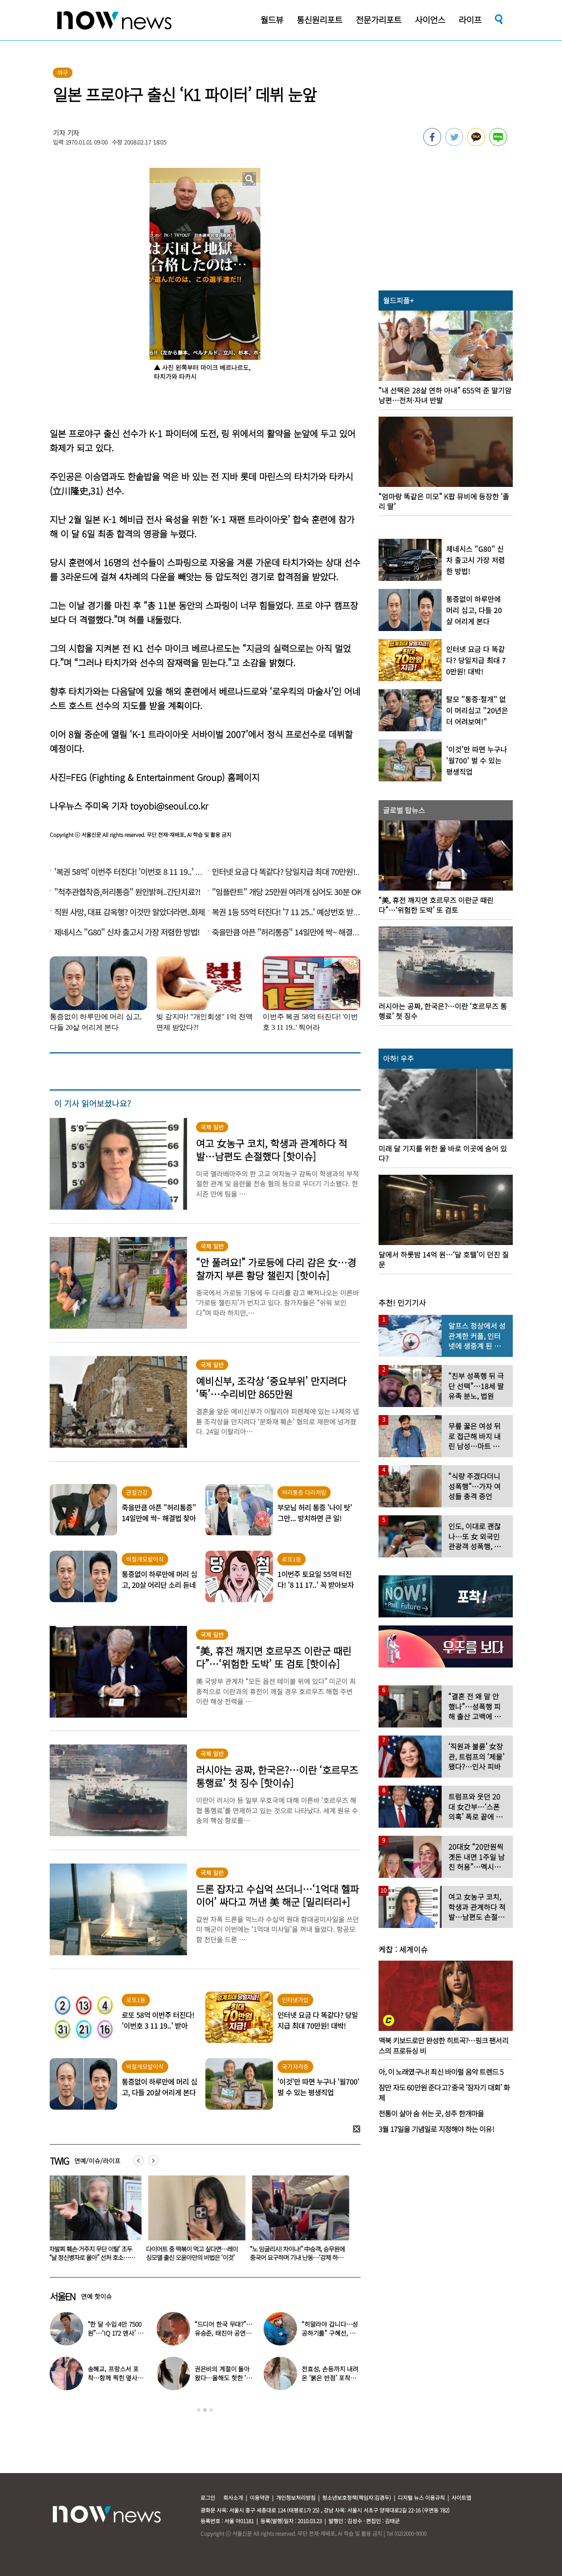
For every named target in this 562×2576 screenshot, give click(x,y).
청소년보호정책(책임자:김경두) (356, 2497)
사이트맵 (461, 2497)
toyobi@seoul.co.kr (169, 805)
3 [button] (211, 2410)
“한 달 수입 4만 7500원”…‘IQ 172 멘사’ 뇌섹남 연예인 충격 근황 (116, 2333)
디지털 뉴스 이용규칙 (421, 2497)
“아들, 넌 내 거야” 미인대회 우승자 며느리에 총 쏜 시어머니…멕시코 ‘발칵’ (94, 2253)
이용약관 (259, 2497)
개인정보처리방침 (295, 2497)
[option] (95, 2221)
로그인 (207, 2497)
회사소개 (233, 2497)
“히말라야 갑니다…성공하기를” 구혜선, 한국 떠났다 (330, 2333)
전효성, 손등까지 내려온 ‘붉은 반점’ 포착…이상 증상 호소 (330, 2377)
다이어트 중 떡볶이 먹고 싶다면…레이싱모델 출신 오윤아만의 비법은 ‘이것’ (301, 2253)
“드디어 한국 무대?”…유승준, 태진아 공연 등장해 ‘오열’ (224, 2333)
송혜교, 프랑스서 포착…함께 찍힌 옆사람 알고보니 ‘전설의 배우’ (117, 2377)
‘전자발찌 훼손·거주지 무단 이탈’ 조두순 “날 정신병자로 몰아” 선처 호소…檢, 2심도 (198, 2257)
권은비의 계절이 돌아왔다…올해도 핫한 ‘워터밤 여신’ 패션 (223, 2377)
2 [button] (205, 2410)
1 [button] (198, 2410)
